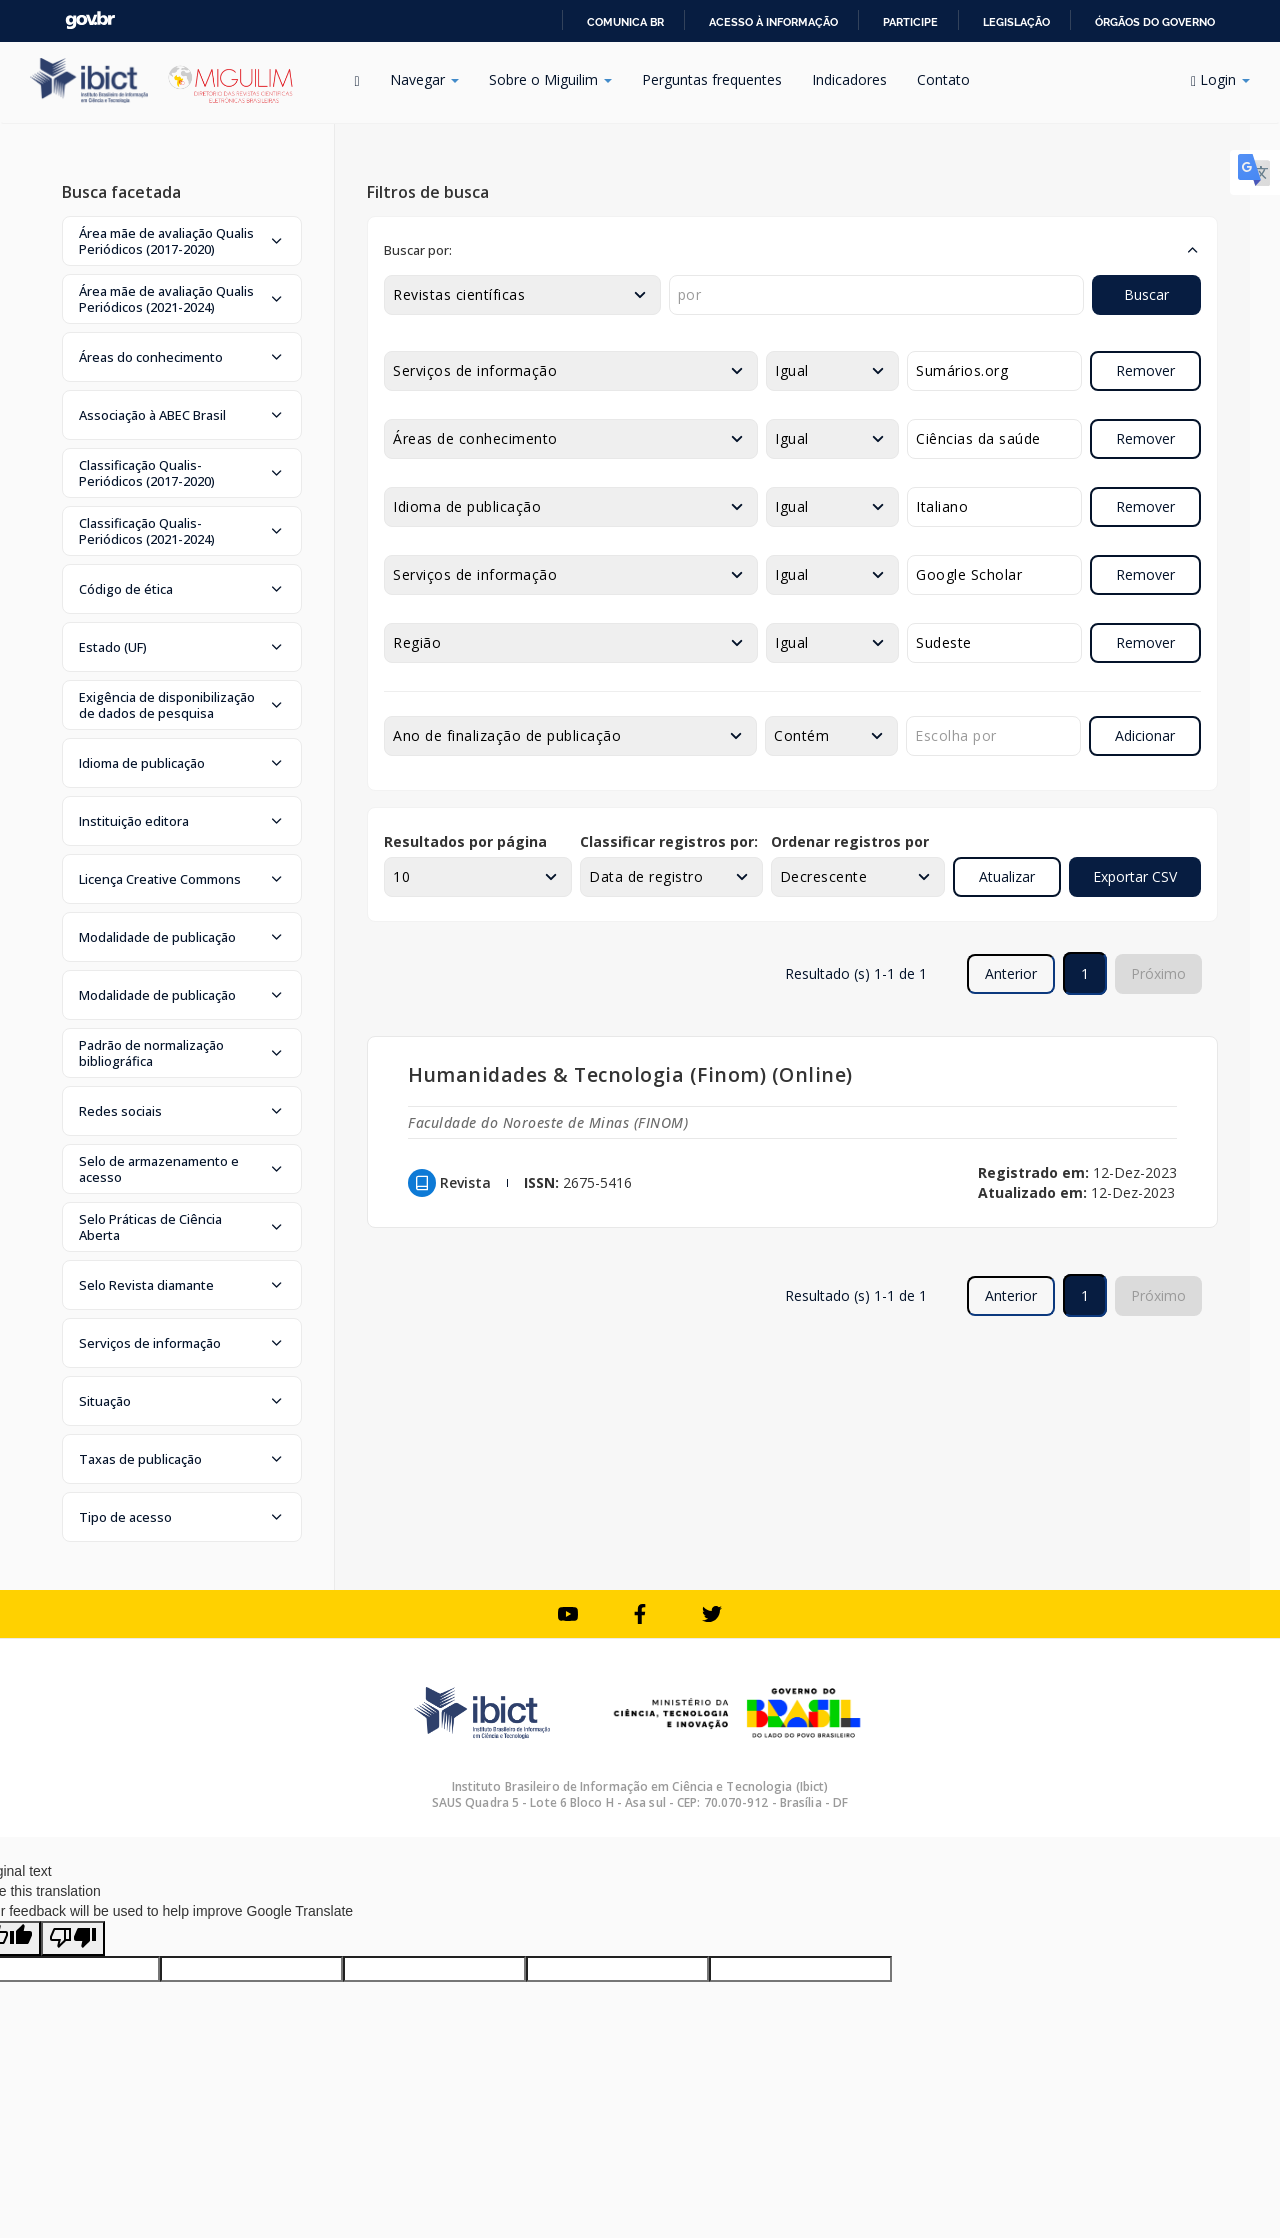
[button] (182, 241)
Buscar (1146, 294)
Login (1220, 79)
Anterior (1011, 973)
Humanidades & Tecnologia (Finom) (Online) (630, 1074)
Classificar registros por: (669, 841)
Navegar (424, 79)
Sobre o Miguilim (550, 79)
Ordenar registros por (850, 841)
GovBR (90, 20)
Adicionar (1145, 735)
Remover (1145, 370)
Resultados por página (465, 841)
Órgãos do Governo (1155, 22)
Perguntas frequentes (712, 79)
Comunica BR (625, 22)
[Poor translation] (73, 1938)
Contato (943, 79)
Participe (910, 22)
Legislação (1016, 22)
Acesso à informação (773, 22)
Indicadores (849, 79)
